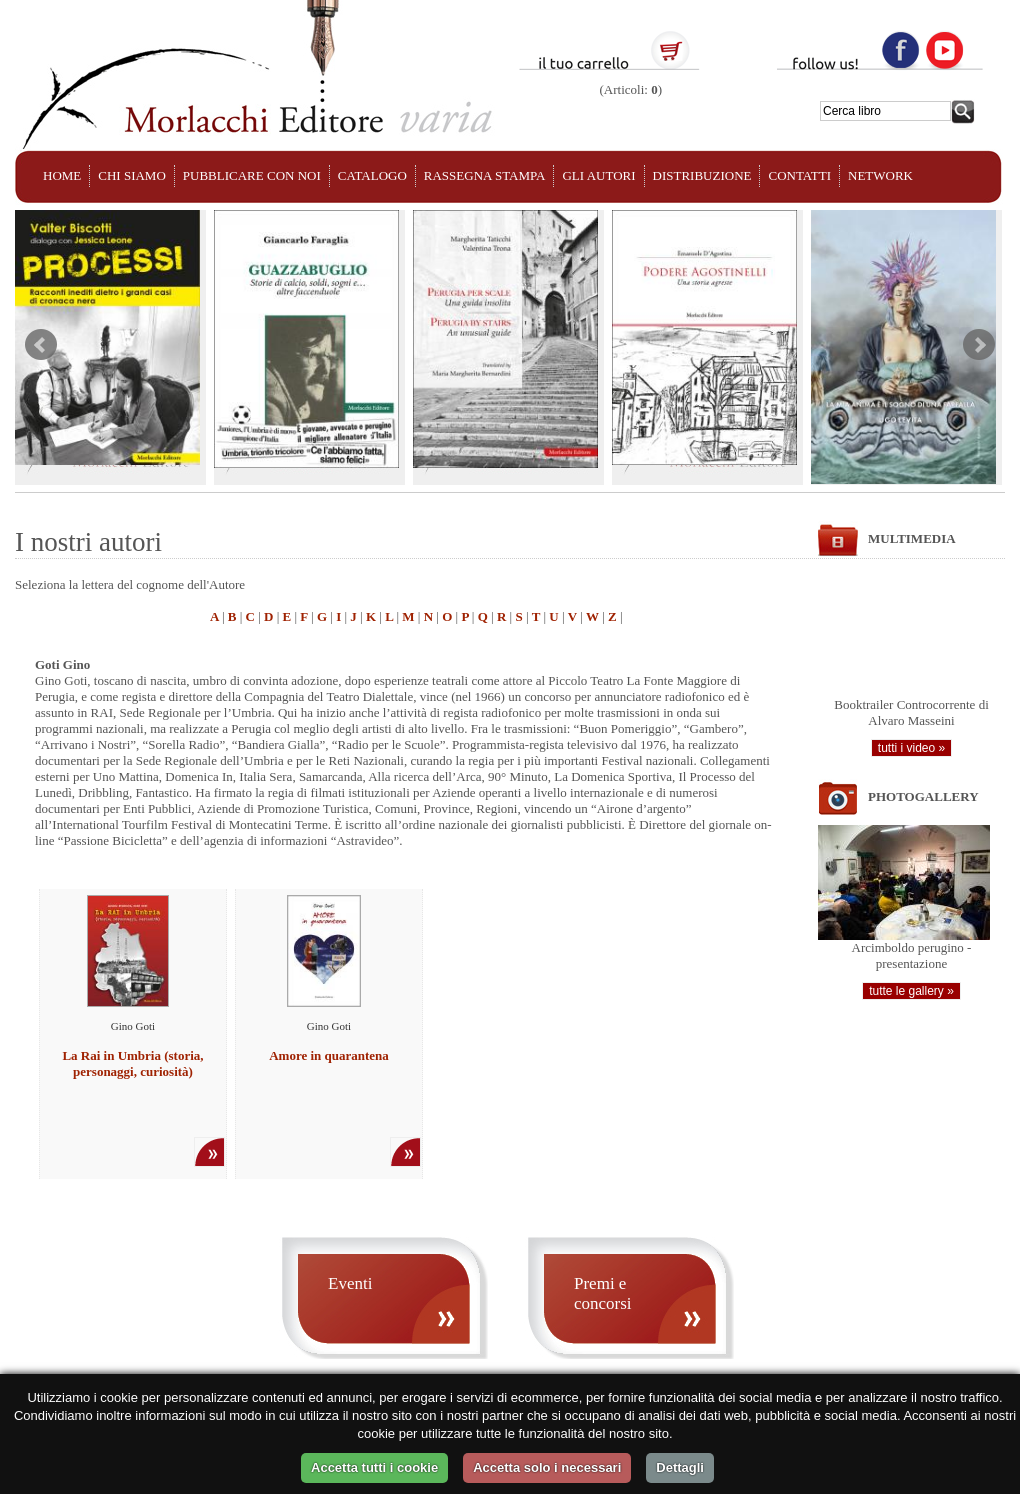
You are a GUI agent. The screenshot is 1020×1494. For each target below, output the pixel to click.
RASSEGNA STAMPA (485, 175)
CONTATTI (799, 175)
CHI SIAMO (132, 175)
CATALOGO (372, 175)
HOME (62, 175)
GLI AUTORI (598, 175)
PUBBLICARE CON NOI (252, 175)
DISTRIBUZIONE (702, 175)
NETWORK (880, 175)
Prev (41, 345)
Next (979, 345)
